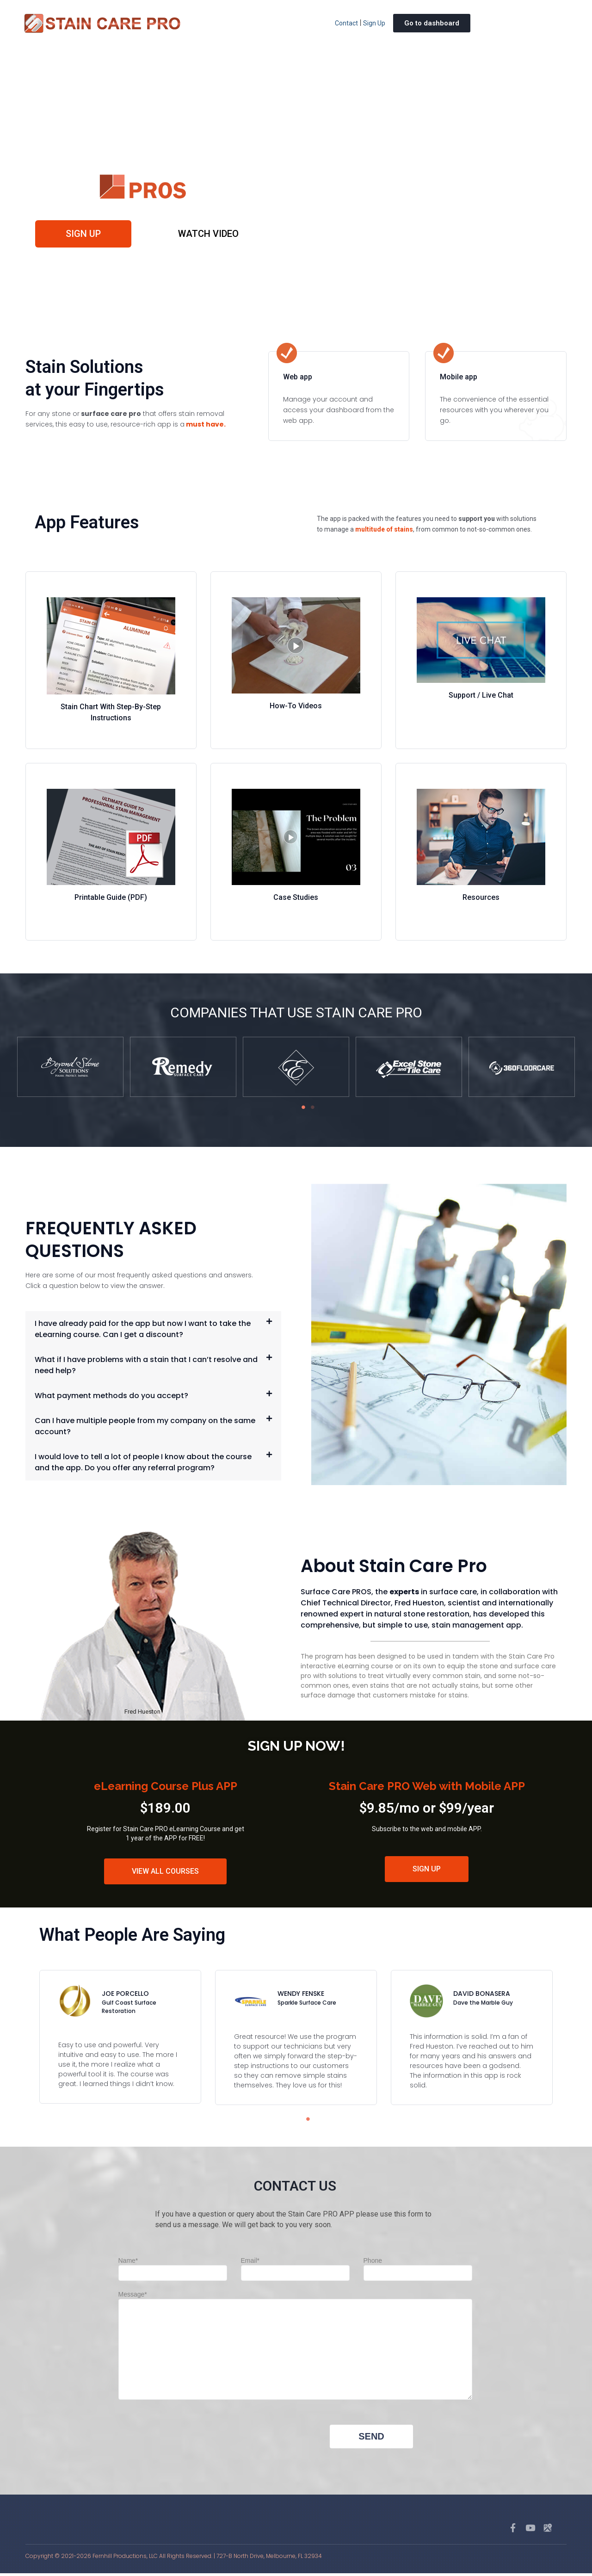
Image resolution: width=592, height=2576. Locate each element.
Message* (295, 2348)
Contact (346, 23)
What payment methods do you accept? (111, 1398)
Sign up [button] (84, 235)
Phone (418, 2269)
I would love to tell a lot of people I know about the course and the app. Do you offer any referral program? (143, 1464)
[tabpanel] (70, 1069)
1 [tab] (301, 1110)
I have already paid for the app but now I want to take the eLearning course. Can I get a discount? (143, 1331)
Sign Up (374, 23)
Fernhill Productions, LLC (125, 2559)
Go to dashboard (431, 23)
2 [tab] (310, 1110)
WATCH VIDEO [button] (207, 235)
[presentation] (188, 2447)
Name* (172, 2269)
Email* (295, 2269)
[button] (153, 1331)
